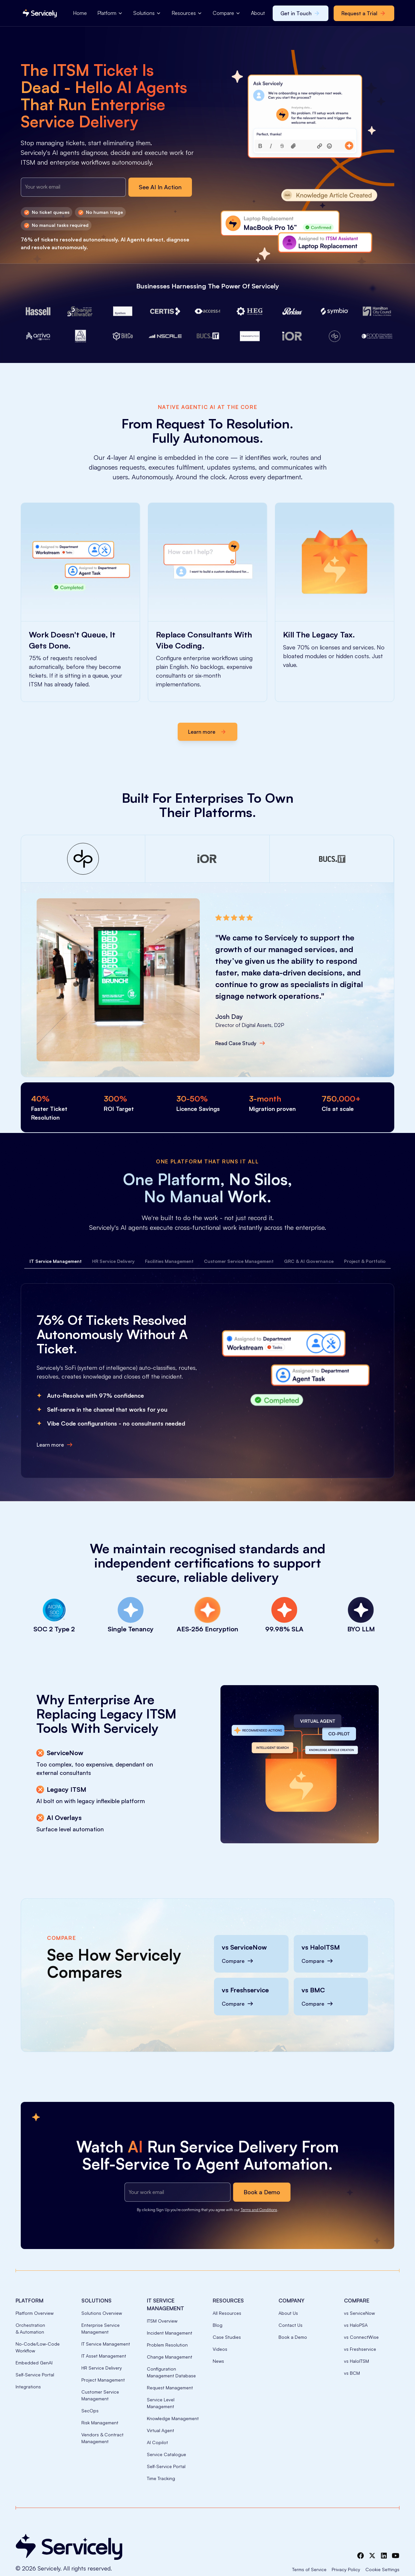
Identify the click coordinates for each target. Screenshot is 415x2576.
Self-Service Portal (35, 2374)
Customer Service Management (100, 2395)
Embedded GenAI (34, 2362)
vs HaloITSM (356, 2361)
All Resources (227, 2313)
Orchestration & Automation (30, 2328)
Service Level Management (160, 2403)
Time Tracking (161, 2478)
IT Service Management (105, 2344)
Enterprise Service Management (100, 2328)
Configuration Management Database (171, 2372)
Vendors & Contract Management (102, 2438)
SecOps (90, 2410)
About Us (288, 2313)
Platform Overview (34, 2313)
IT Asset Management (103, 2356)
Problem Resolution (167, 2345)
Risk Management (99, 2422)
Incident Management (169, 2333)
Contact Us (290, 2325)
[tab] (55, 1261)
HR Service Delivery (101, 2368)
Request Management (170, 2387)
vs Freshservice (360, 2349)
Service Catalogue (166, 2454)
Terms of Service (309, 2569)
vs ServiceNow (359, 2313)
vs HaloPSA (356, 2325)
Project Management (103, 2380)
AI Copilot (157, 2442)
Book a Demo (293, 2337)
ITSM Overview (162, 2321)
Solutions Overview (101, 2313)
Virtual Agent (160, 2430)
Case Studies (227, 2337)
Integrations (28, 2386)
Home (80, 13)
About (258, 13)
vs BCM (352, 2373)
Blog (217, 2325)
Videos (220, 2349)
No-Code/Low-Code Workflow (38, 2347)
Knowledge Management (173, 2418)
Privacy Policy (346, 2569)
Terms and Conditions (259, 2209)
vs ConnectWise (361, 2337)
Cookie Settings (382, 2569)
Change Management (169, 2357)
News (218, 2361)
